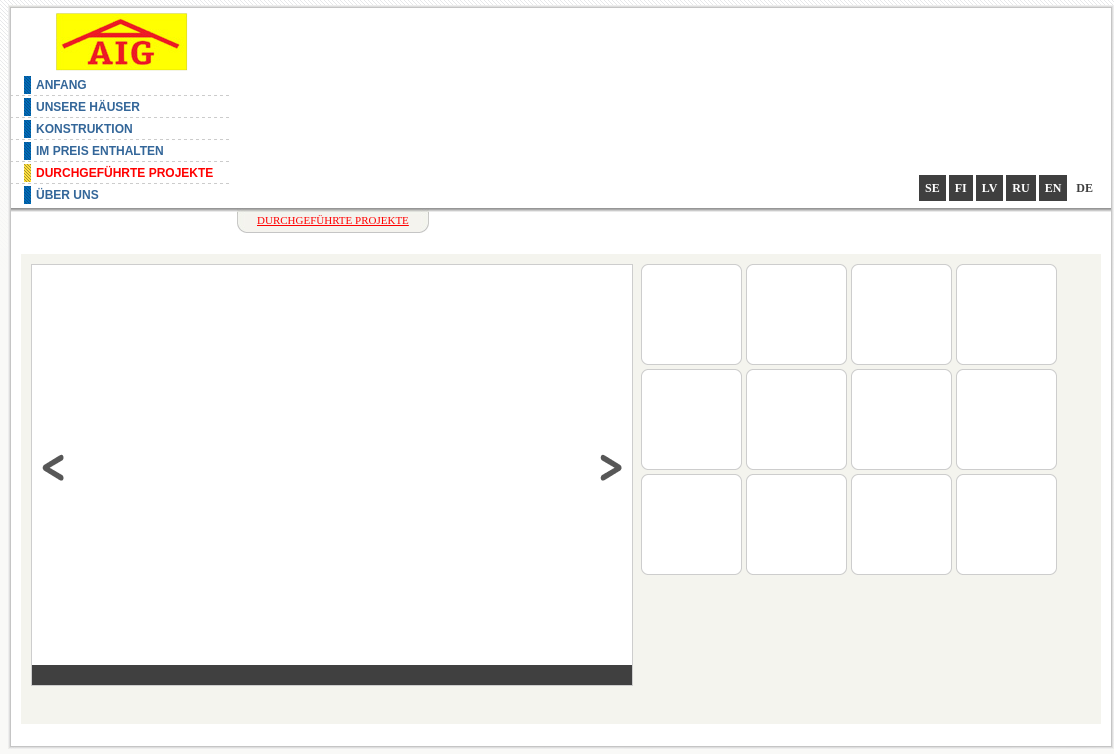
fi (961, 188)
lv (990, 188)
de (1084, 188)
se (932, 188)
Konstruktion (84, 129)
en (1053, 188)
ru (1020, 188)
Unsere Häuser (88, 107)
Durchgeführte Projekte (124, 173)
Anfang (61, 85)
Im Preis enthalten (100, 151)
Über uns (67, 195)
